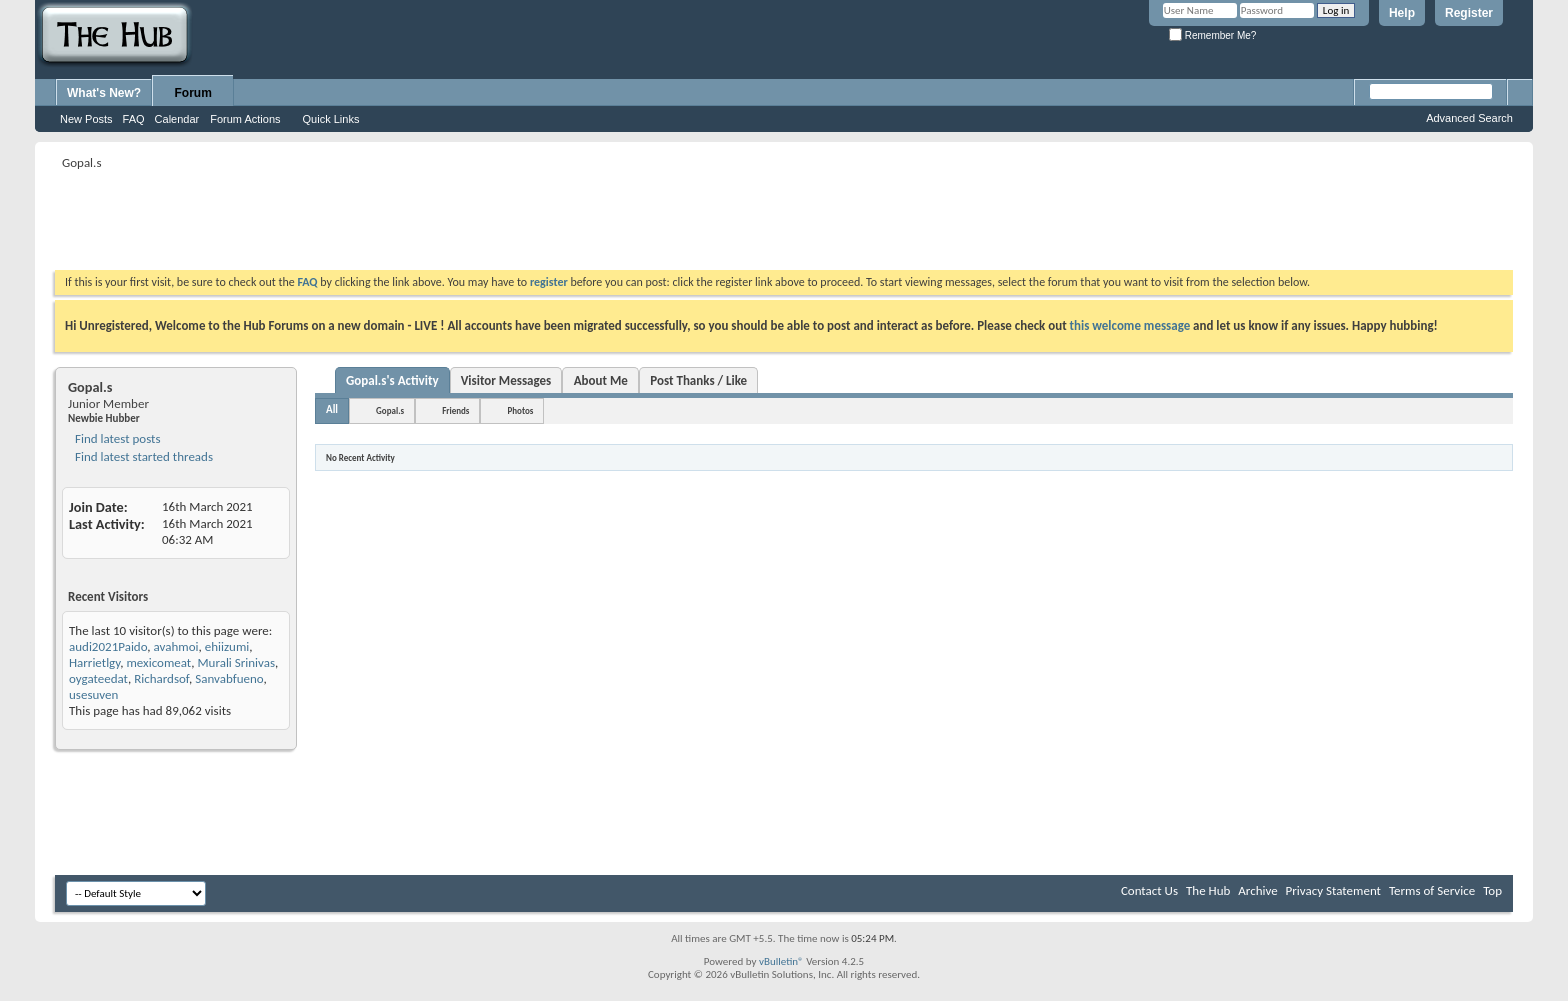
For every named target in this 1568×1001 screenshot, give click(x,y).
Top (1492, 890)
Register (1469, 13)
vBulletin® (781, 961)
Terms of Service (1432, 890)
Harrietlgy (94, 662)
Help (1402, 13)
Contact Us (1149, 890)
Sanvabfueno (229, 678)
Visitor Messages (506, 380)
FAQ (134, 119)
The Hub (1208, 890)
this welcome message (1130, 325)
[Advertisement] (419, 220)
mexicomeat (158, 662)
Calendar (177, 119)
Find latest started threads (142, 456)
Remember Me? (1212, 35)
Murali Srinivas (236, 662)
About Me (601, 380)
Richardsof (161, 678)
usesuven (93, 694)
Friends (455, 410)
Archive (1257, 890)
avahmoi (176, 646)
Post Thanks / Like (698, 380)
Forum (193, 93)
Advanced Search (1469, 118)
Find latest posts (116, 438)
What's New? (104, 93)
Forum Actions (245, 119)
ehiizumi (227, 646)
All (332, 409)
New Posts (86, 119)
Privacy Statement (1333, 890)
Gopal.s (390, 410)
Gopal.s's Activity (392, 380)
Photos (520, 410)
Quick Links (331, 119)
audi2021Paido (108, 646)
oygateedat (98, 678)
